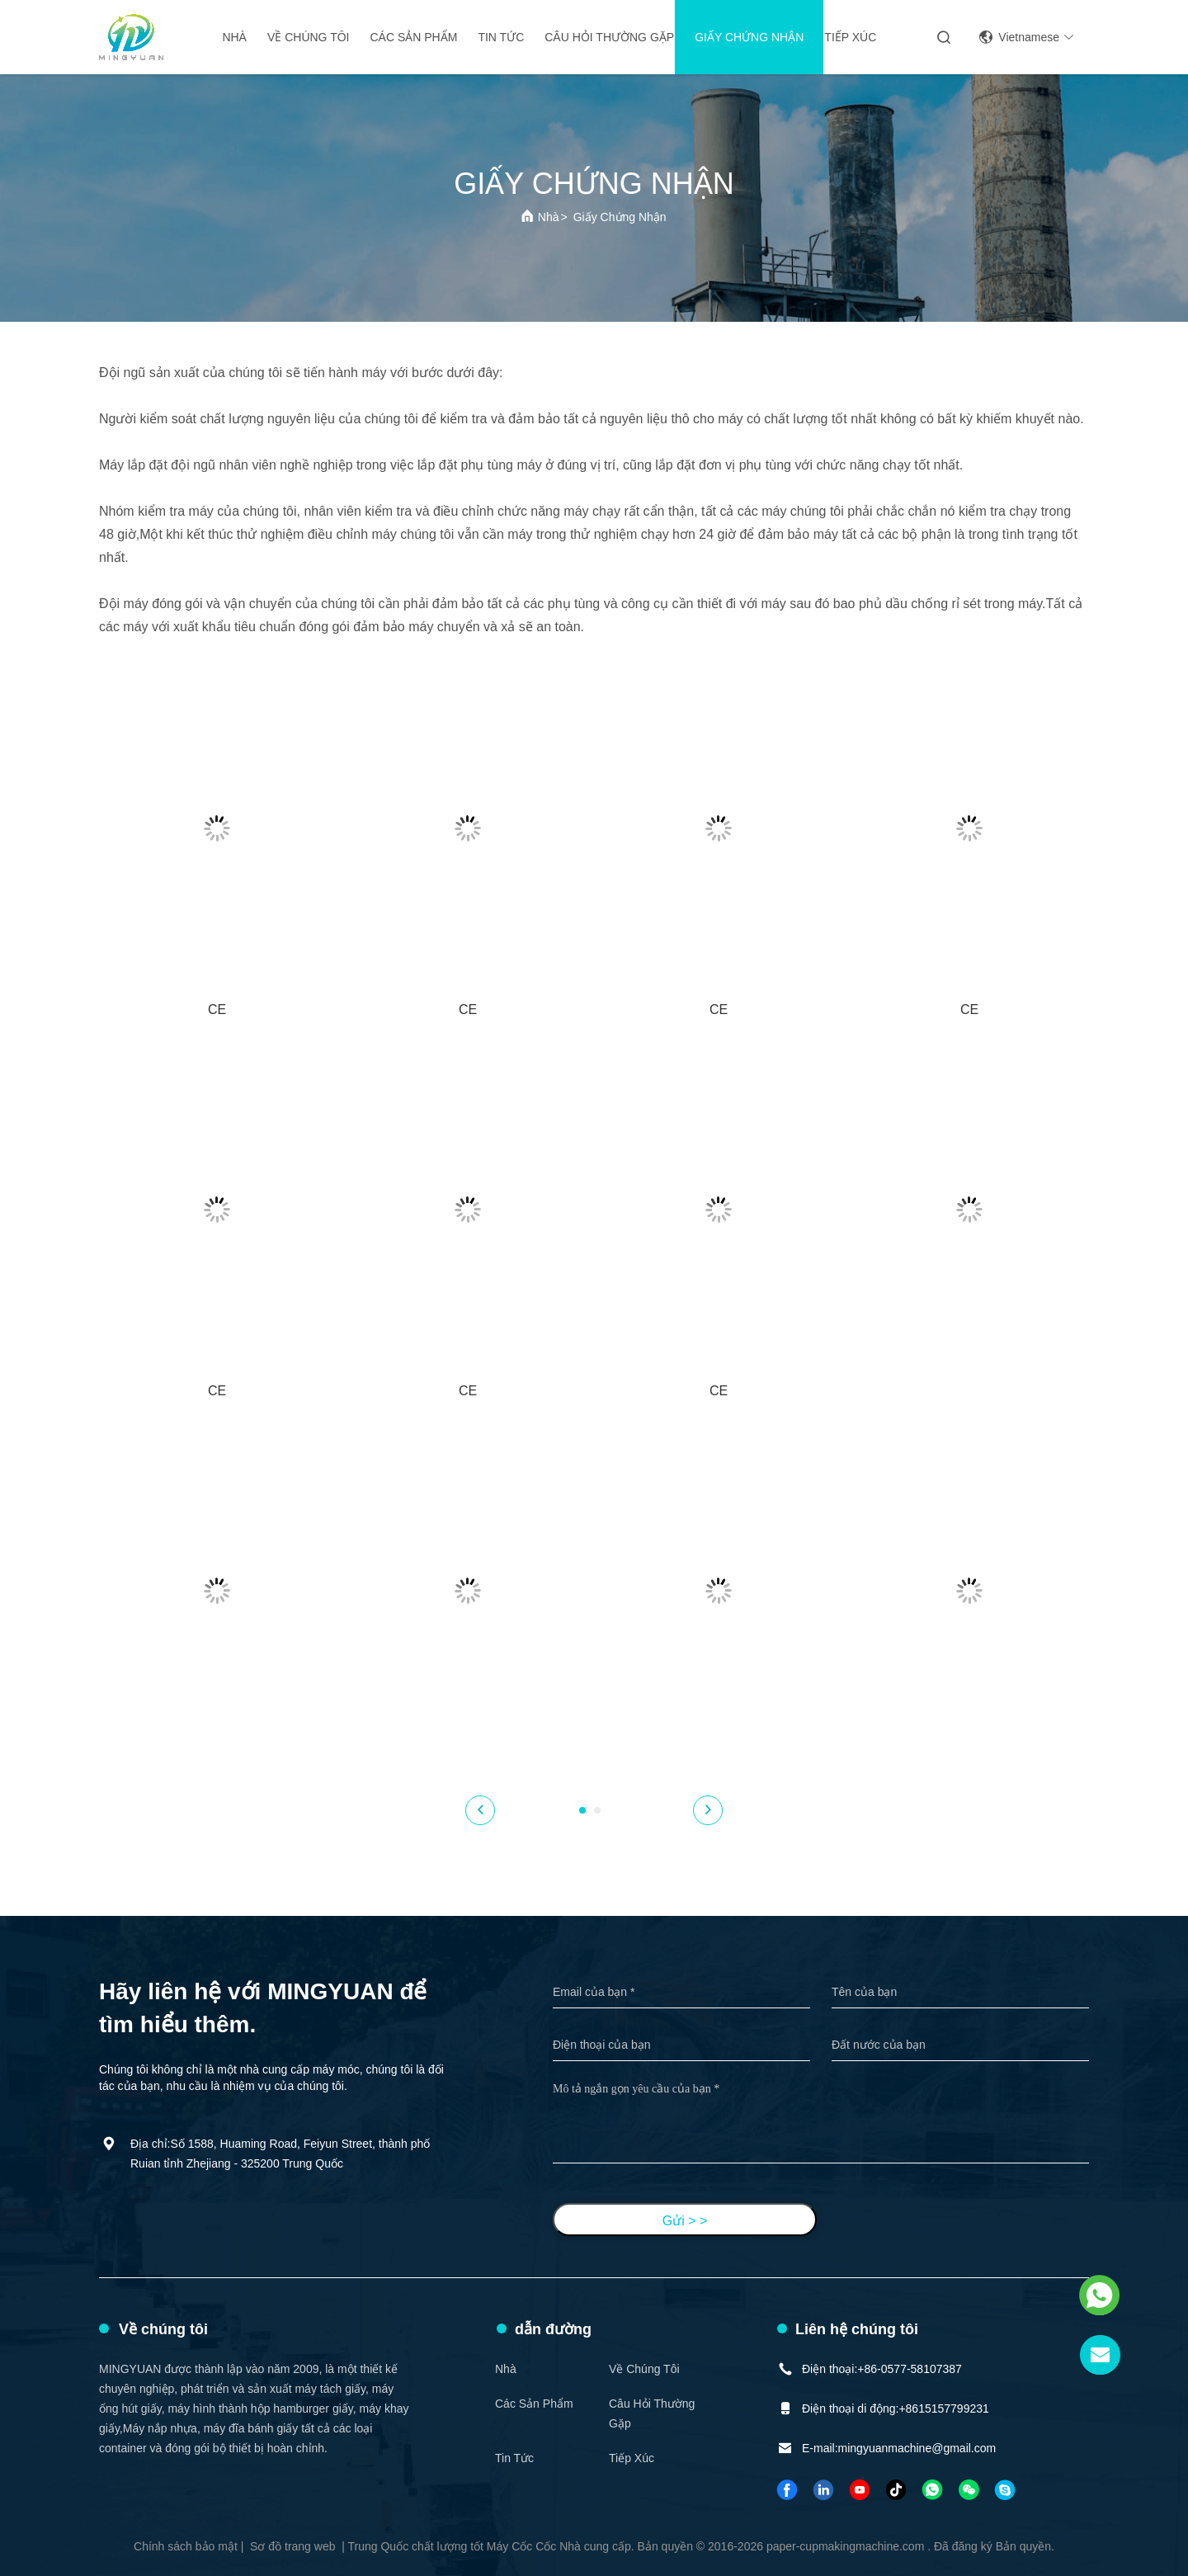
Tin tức (501, 37)
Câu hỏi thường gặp (609, 37)
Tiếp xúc (850, 37)
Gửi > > (685, 2221)
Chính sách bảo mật (186, 2546)
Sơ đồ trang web (292, 2546)
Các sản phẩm (413, 37)
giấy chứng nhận (749, 37)
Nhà (234, 37)
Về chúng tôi (308, 37)
